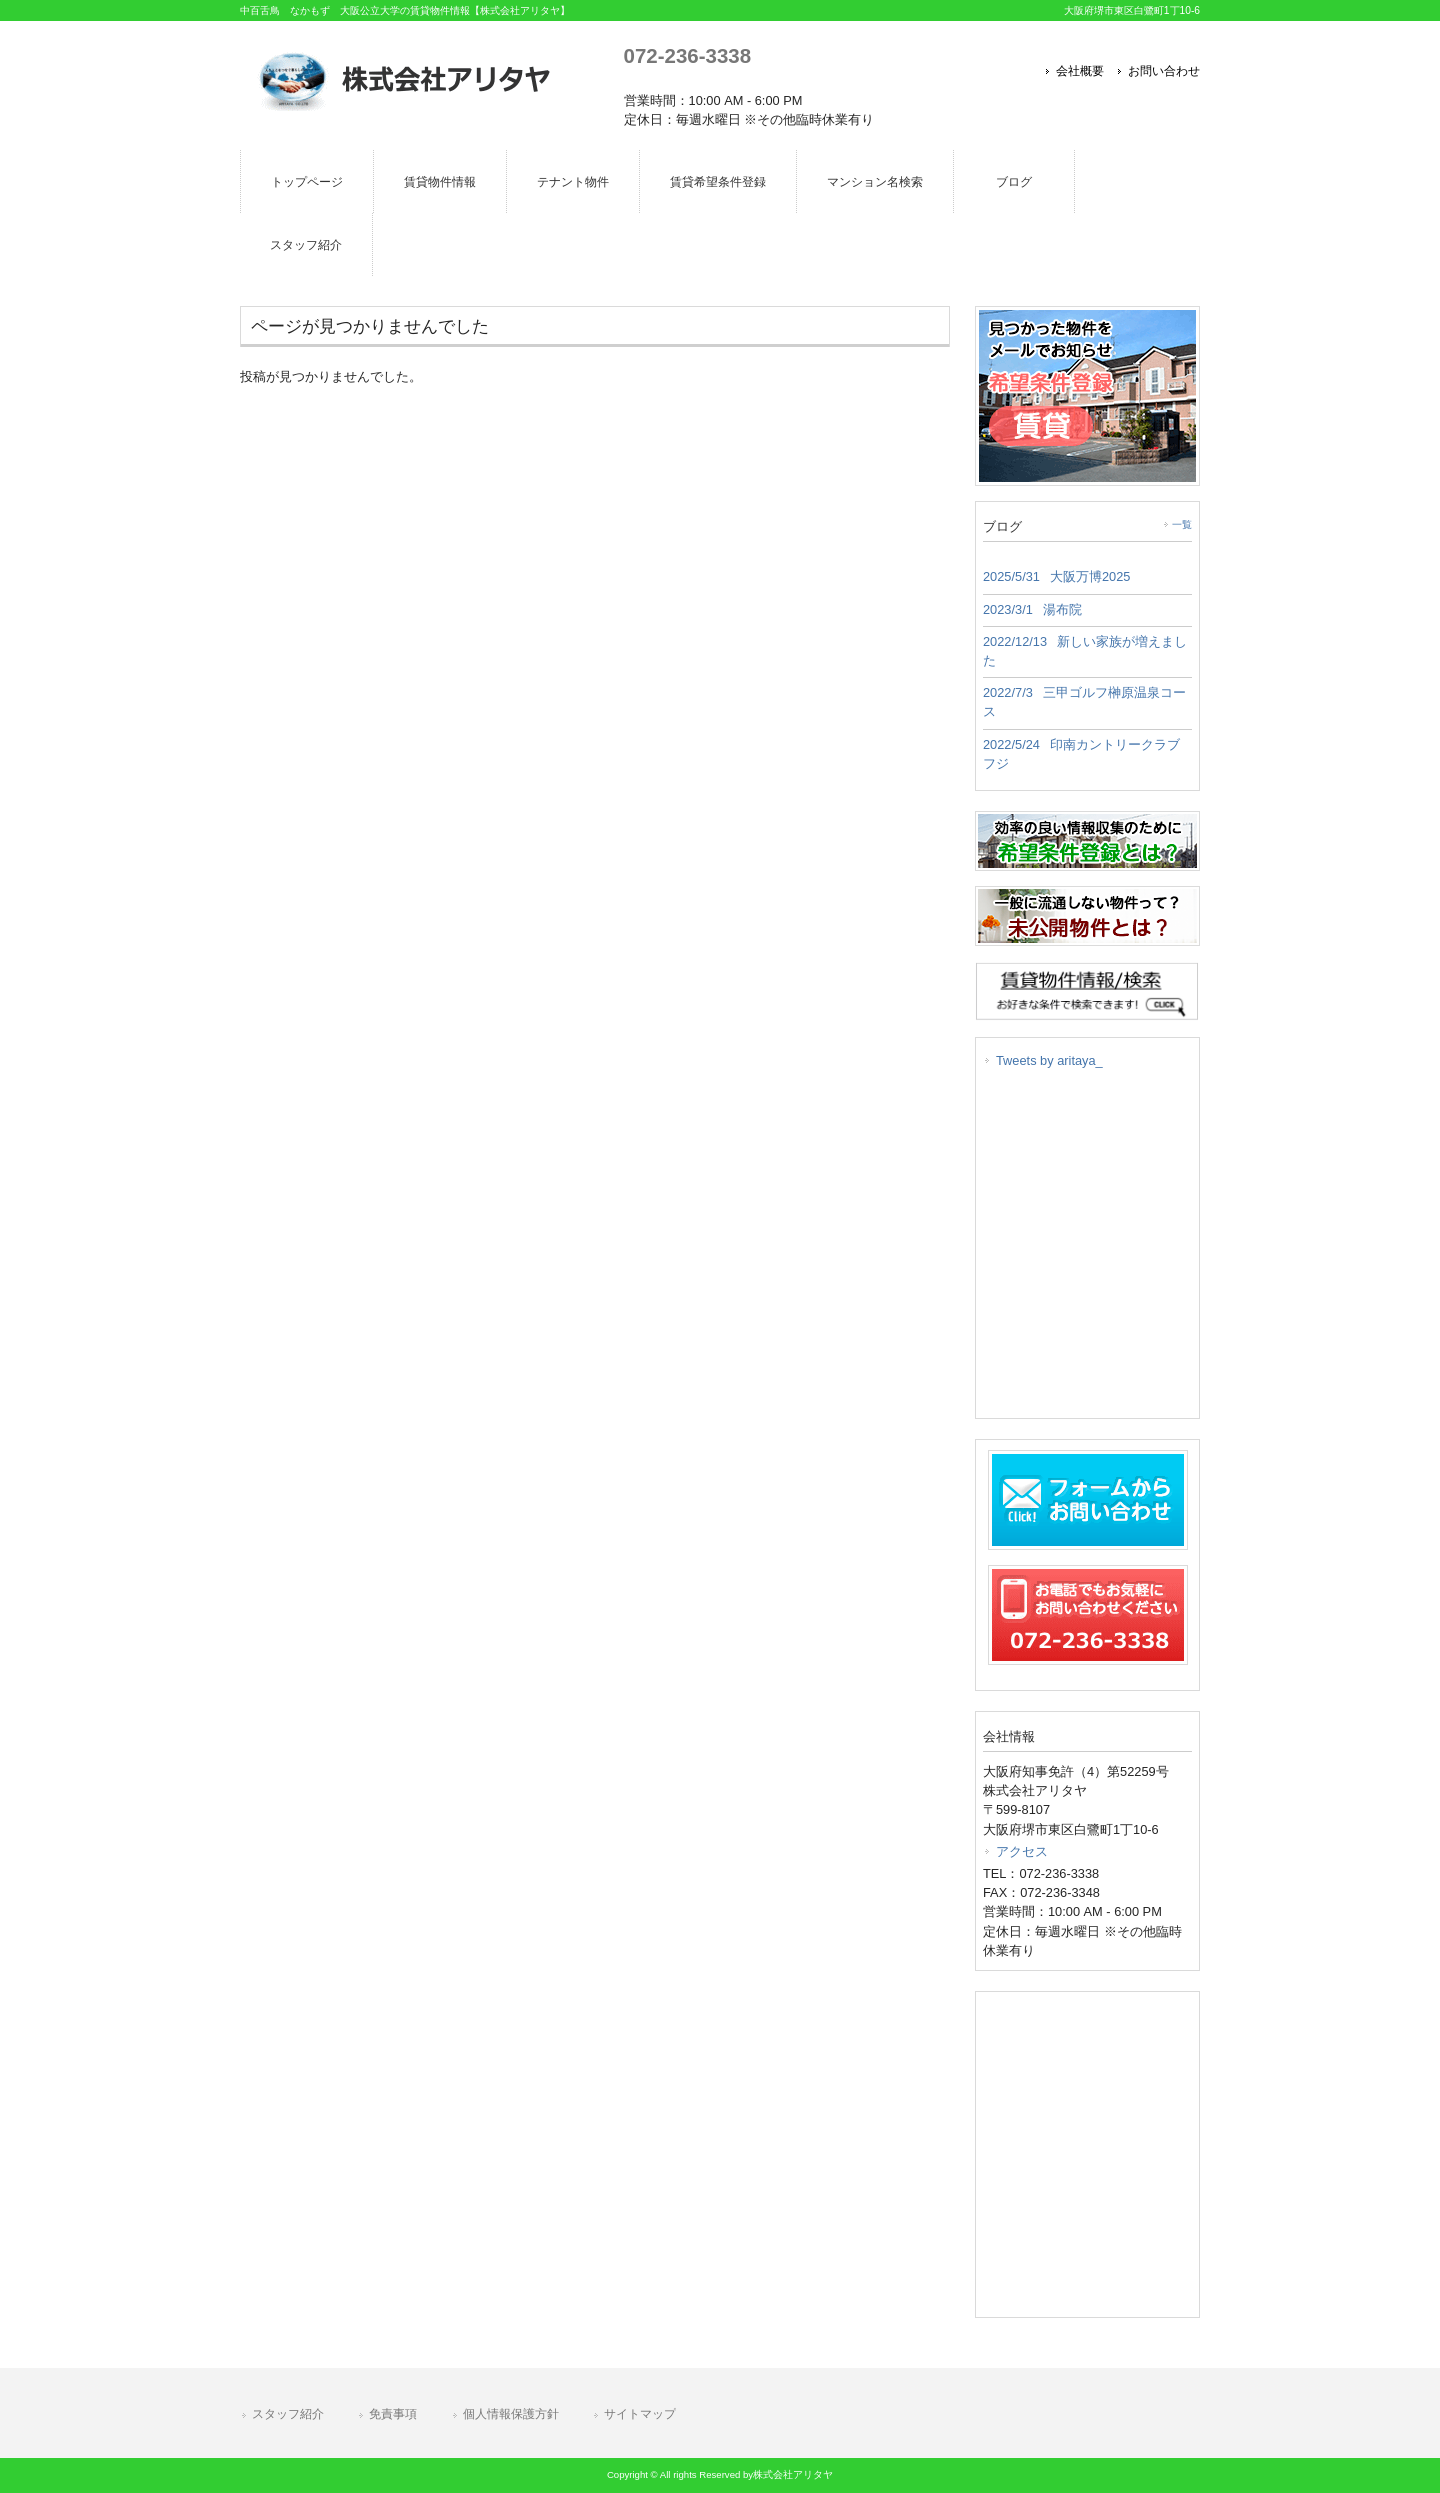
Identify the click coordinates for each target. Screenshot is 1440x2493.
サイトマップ (640, 2414)
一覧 (1182, 524)
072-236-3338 (687, 55)
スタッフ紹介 (288, 2414)
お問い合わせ (1164, 71)
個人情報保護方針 (511, 2414)
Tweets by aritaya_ (1049, 1060)
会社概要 (1080, 71)
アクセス (1022, 1851)
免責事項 (393, 2414)
